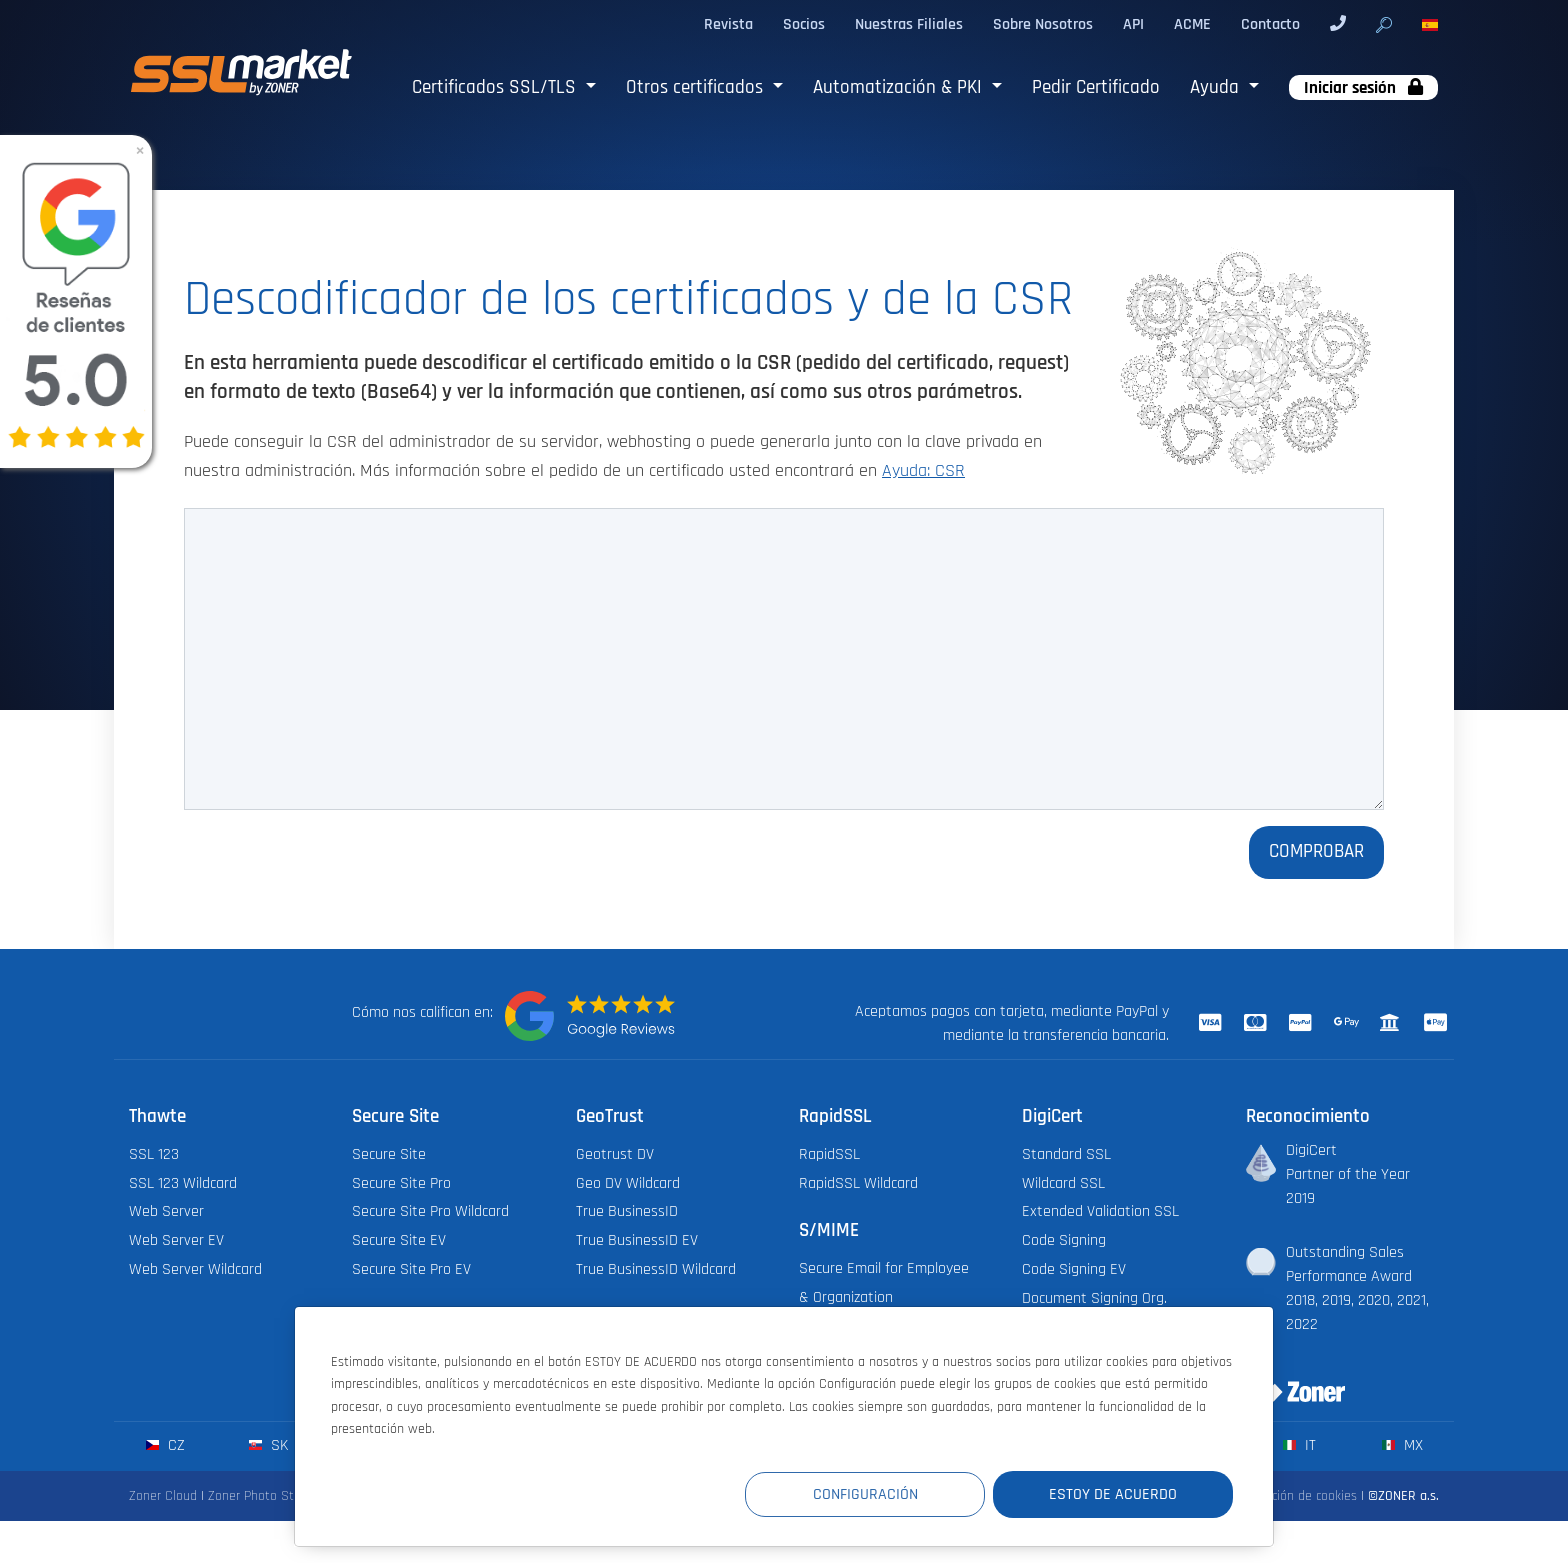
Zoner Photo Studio (263, 1496)
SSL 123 (154, 1154)
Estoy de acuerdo (1113, 1494)
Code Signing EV (1074, 1269)
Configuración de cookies (1287, 1496)
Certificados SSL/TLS (496, 87)
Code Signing (1064, 1240)
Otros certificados (697, 87)
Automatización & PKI (900, 87)
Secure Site (389, 1154)
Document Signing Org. (1094, 1298)
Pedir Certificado (1096, 87)
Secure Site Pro (401, 1183)
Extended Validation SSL (1100, 1211)
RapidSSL (829, 1154)
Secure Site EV (399, 1240)
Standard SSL (1066, 1154)
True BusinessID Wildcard (656, 1269)
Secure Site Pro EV (411, 1269)
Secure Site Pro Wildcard (430, 1211)
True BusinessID (627, 1211)
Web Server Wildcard (195, 1269)
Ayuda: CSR (923, 471)
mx (1402, 1445)
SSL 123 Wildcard (183, 1183)
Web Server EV (176, 1240)
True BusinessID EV (637, 1240)
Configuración (865, 1494)
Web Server (166, 1211)
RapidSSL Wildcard (858, 1183)
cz (165, 1445)
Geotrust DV (615, 1154)
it (1299, 1445)
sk (268, 1445)
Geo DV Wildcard (628, 1183)
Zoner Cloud (163, 1496)
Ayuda (1217, 87)
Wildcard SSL (1063, 1183)
